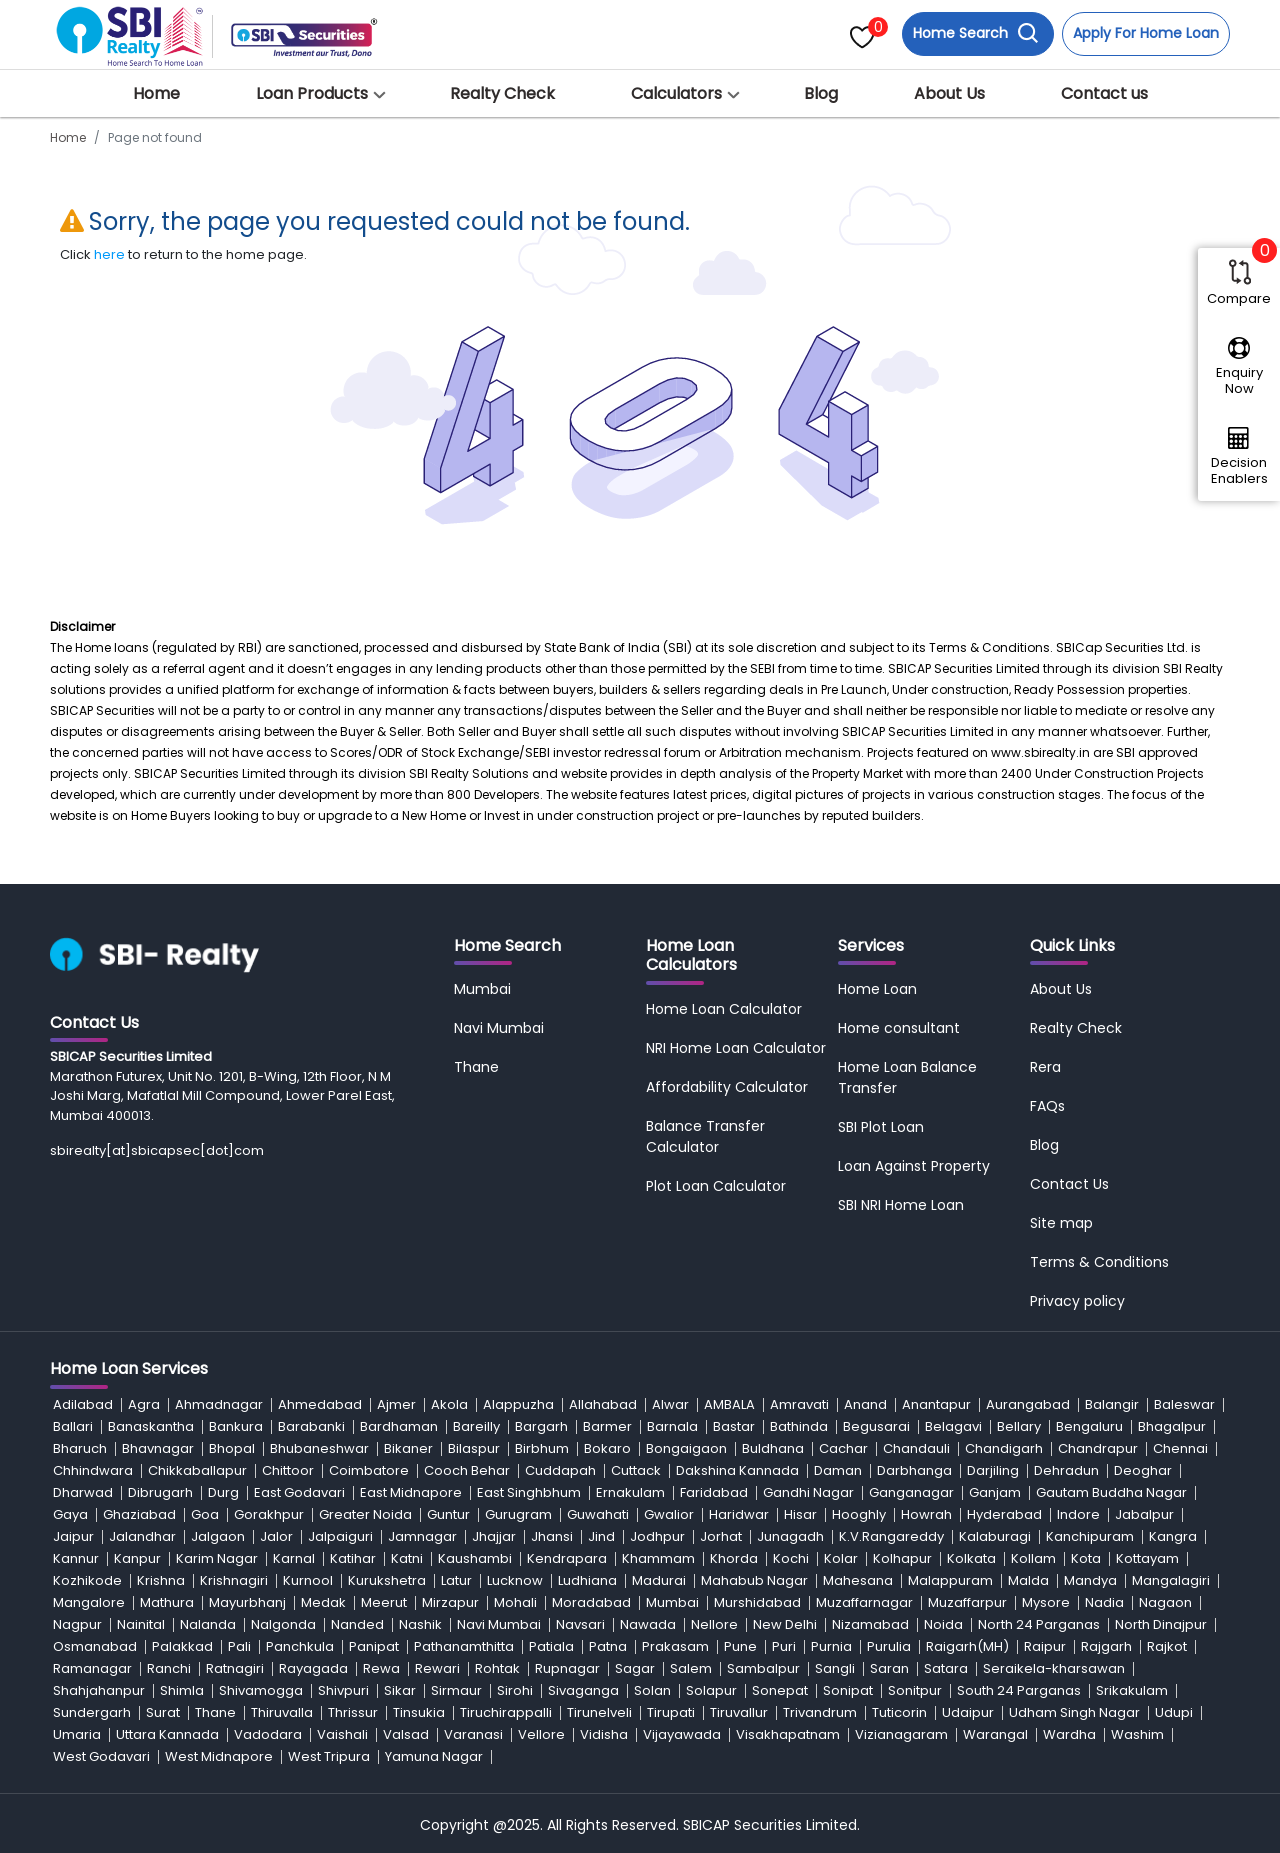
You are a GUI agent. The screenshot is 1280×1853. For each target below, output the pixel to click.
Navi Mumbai (499, 1028)
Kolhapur (902, 1558)
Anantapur (936, 1404)
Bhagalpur (1172, 1426)
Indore (1078, 1514)
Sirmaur (456, 1690)
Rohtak (497, 1668)
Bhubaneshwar (319, 1448)
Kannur (76, 1558)
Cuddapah (560, 1470)
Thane (476, 1067)
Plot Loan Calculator (716, 1186)
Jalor (276, 1536)
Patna (608, 1646)
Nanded (357, 1624)
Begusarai (876, 1426)
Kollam (1033, 1558)
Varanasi (473, 1734)
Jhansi (552, 1536)
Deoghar (1143, 1470)
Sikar (400, 1690)
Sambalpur (763, 1668)
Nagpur (77, 1624)
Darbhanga (914, 1470)
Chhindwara (93, 1470)
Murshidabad (757, 1602)
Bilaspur (474, 1448)
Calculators (676, 93)
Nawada (648, 1624)
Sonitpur (915, 1690)
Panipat (374, 1646)
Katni (407, 1558)
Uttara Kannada (167, 1734)
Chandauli (916, 1448)
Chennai (1180, 1448)
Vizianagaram (901, 1734)
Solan (652, 1690)
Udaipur (968, 1712)
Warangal (995, 1734)
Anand (865, 1404)
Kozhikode (87, 1580)
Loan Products (312, 93)
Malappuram (950, 1580)
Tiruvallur (739, 1712)
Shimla (182, 1690)
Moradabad (591, 1602)
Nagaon (1165, 1602)
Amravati (799, 1404)
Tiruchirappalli (506, 1712)
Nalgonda (283, 1624)
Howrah (926, 1514)
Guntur (448, 1514)
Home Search (976, 33)
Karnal (294, 1558)
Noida (943, 1624)
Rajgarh (1106, 1646)
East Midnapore (411, 1492)
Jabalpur (1144, 1514)
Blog (821, 93)
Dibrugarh (160, 1492)
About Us (949, 93)
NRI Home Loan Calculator (736, 1048)
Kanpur (137, 1558)
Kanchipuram (1090, 1536)
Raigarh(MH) (967, 1646)
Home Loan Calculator (724, 1009)
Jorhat (721, 1536)
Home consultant (899, 1028)
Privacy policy (1077, 1301)
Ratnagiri (235, 1668)
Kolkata (971, 1558)
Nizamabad (870, 1624)
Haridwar (739, 1514)
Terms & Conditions (1099, 1262)
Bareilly (476, 1426)
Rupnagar (567, 1668)
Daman (838, 1470)
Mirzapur (450, 1602)
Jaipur (73, 1536)
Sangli (835, 1668)
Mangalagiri (1171, 1580)
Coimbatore (369, 1470)
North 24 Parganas (1039, 1624)
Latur (456, 1580)
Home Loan (877, 989)
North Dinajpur (1161, 1624)
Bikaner (408, 1448)
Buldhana (773, 1448)
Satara (946, 1668)
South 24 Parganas (1019, 1690)
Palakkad (182, 1646)
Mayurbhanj (247, 1602)
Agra (144, 1404)
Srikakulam (1132, 1690)
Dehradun (1066, 1470)
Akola (449, 1404)
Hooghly (859, 1514)
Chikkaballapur (197, 1470)
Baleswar (1184, 1404)
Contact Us (1069, 1184)
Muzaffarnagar (864, 1602)
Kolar (841, 1558)
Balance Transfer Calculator (705, 1136)
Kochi (791, 1558)
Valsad (406, 1734)
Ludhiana (587, 1580)
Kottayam (1147, 1558)
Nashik (420, 1624)
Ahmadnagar (219, 1404)
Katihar (353, 1558)
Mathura (167, 1602)
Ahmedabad (320, 1404)
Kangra (1173, 1536)
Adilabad (83, 1404)
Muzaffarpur (967, 1602)
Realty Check (502, 93)
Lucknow (515, 1580)
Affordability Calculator (727, 1087)
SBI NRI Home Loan (901, 1205)
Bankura (236, 1426)
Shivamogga (261, 1690)
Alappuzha (518, 1404)
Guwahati (598, 1514)
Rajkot (1167, 1646)
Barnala (672, 1426)
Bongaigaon (686, 1448)
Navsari (580, 1624)
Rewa (381, 1668)
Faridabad (714, 1492)
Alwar (670, 1404)
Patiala (551, 1646)
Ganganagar (911, 1492)
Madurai (659, 1580)
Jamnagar (422, 1536)
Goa (205, 1514)
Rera (1045, 1067)
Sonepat (780, 1690)
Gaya (70, 1514)
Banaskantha (151, 1426)
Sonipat (848, 1690)
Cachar (843, 1448)
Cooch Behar (467, 1470)
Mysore (1046, 1602)
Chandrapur (1098, 1448)
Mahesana (858, 1580)
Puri (784, 1646)
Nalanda (208, 1624)
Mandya (1090, 1580)
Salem (691, 1668)
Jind (601, 1536)
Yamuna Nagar (434, 1756)
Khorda (734, 1558)
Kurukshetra (387, 1580)
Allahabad (603, 1404)
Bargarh (541, 1426)
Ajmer (396, 1404)
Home (156, 93)
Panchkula (300, 1646)
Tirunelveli (599, 1712)
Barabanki (311, 1426)
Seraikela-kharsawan (1054, 1668)
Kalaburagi (995, 1536)
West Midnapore (219, 1756)
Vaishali (342, 1734)
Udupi (1174, 1712)
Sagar (635, 1668)
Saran (889, 1668)
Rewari (437, 1668)
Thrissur (353, 1712)
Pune (740, 1646)
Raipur (1045, 1646)
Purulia (889, 1646)
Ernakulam (630, 1492)
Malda (1028, 1580)
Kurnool (308, 1580)
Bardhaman (399, 1426)
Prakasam (675, 1646)
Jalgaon (218, 1536)
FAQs (1047, 1106)
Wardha (1069, 1734)
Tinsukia (419, 1712)
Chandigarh (1004, 1448)
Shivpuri (343, 1690)
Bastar (734, 1426)
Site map (1061, 1223)
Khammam (658, 1558)
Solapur (711, 1690)
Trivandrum (820, 1712)
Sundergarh (92, 1712)
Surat (163, 1712)
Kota (1086, 1558)
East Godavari (299, 1492)
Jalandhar (142, 1536)
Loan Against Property (914, 1166)
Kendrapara (567, 1558)
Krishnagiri (234, 1580)
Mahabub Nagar (754, 1580)
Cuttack (636, 1470)
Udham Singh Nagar (1074, 1712)
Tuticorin (899, 1712)
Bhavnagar (158, 1448)
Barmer (607, 1426)
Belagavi (953, 1426)
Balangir (1112, 1404)
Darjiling (993, 1470)
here (109, 254)
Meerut (384, 1602)
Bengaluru (1089, 1426)
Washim (1137, 1734)
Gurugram (518, 1514)
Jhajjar (494, 1536)
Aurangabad (1028, 1404)
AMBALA (729, 1404)
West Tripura (329, 1756)
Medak (323, 1602)
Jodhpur (657, 1536)
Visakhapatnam (788, 1734)
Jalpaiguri (340, 1536)
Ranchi (169, 1668)
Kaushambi (475, 1558)
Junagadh (790, 1536)
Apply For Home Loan (1146, 33)
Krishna (161, 1580)
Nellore (714, 1624)
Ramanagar (92, 1668)
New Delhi (785, 1624)
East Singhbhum (529, 1492)
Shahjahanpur (99, 1690)
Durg (223, 1492)
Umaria (77, 1734)
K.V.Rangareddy (891, 1536)
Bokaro (607, 1448)
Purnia (831, 1646)
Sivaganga (583, 1690)
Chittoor (288, 1470)
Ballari (73, 1426)
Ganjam (995, 1492)
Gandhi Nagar (808, 1492)
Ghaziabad (139, 1514)
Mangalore (89, 1602)
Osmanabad (95, 1646)
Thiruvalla (282, 1712)
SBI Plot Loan (881, 1127)
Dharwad (83, 1492)
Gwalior (669, 1514)
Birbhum (542, 1448)
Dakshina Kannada (737, 1470)
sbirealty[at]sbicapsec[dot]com (157, 1150)
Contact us (1104, 93)
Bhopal (232, 1448)
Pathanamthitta (464, 1646)
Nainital (141, 1624)
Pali (239, 1646)
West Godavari (101, 1756)
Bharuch (80, 1448)
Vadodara (268, 1734)
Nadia (1104, 1602)
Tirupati (671, 1712)
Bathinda (799, 1426)
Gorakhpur (269, 1514)
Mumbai (482, 989)
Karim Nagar (217, 1558)
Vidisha (604, 1734)
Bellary (1019, 1426)
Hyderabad (1004, 1514)
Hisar (800, 1514)
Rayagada (313, 1668)
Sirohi (515, 1690)
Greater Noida (365, 1514)
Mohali (515, 1602)
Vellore (541, 1734)
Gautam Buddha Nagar (1111, 1492)
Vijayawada (682, 1734)
